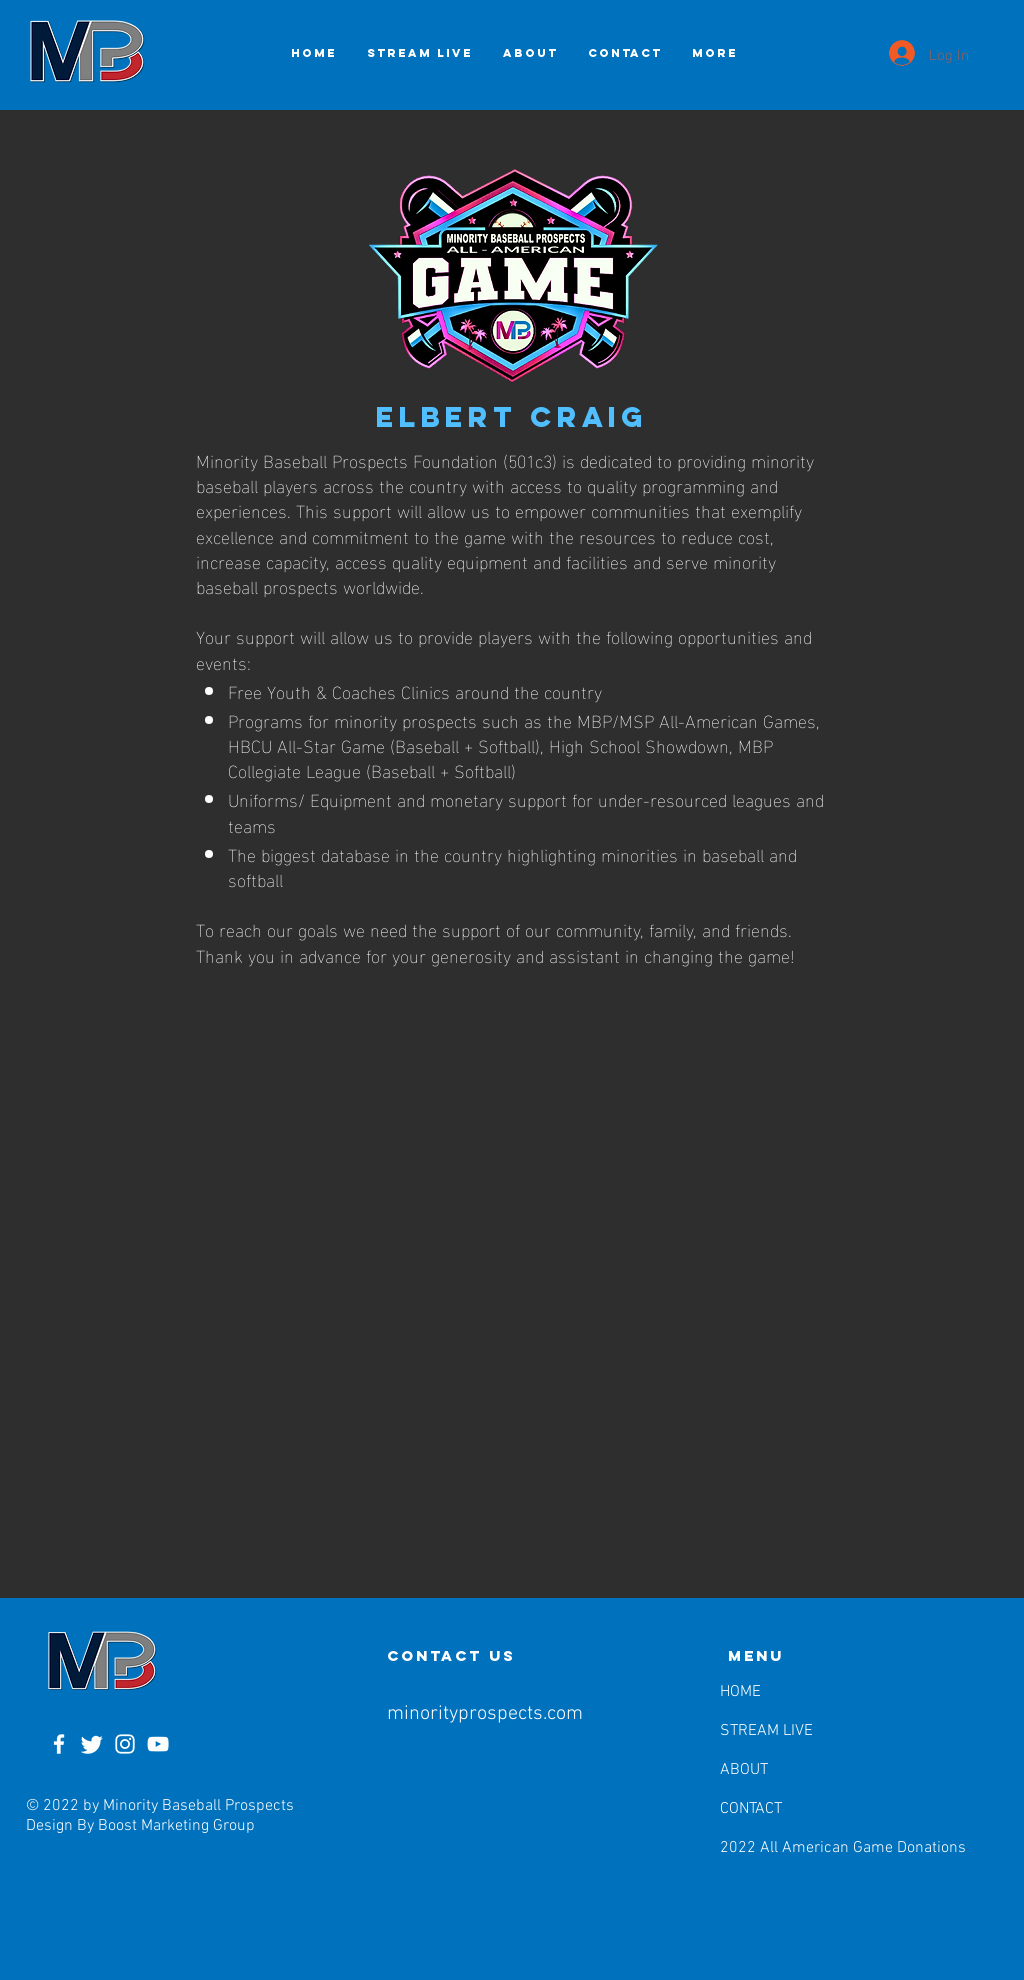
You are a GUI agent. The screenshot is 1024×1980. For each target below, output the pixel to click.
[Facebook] (59, 1744)
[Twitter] (92, 1744)
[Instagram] (125, 1744)
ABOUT (744, 1770)
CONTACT (751, 1809)
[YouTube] (158, 1744)
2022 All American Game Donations (771, 1848)
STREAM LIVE (766, 1731)
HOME (740, 1692)
